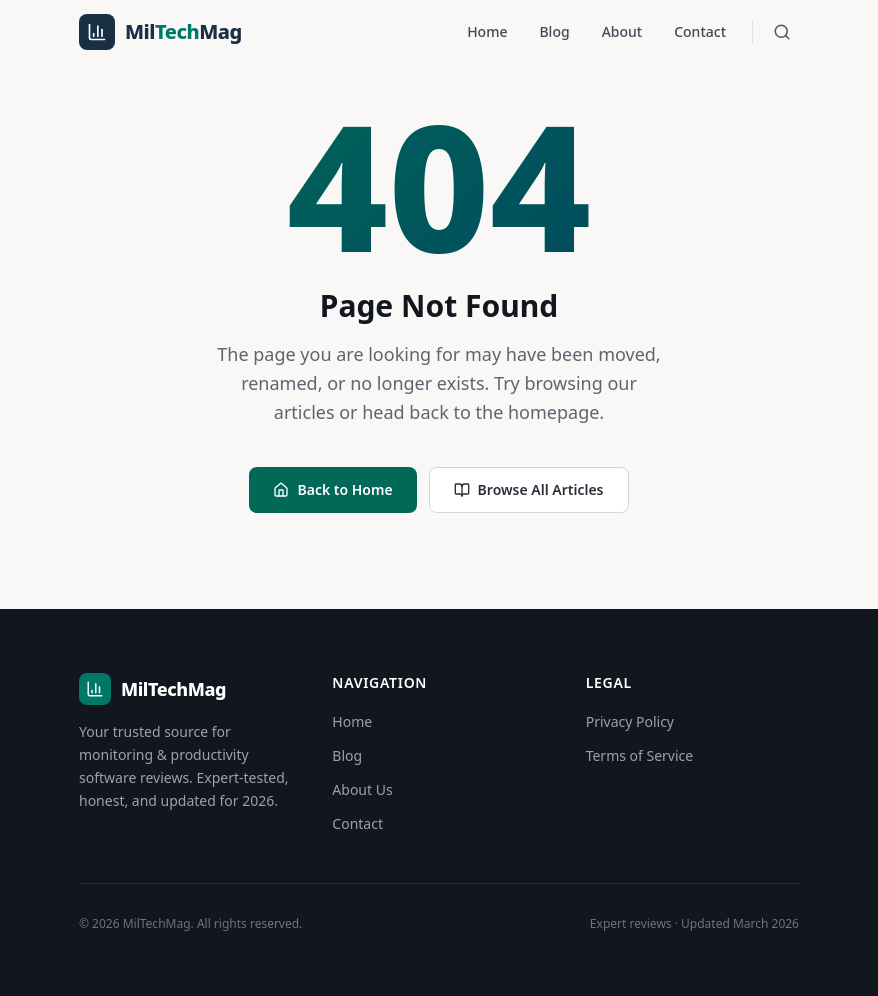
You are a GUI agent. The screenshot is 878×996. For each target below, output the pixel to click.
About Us (362, 789)
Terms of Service (640, 755)
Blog (554, 31)
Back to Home (332, 489)
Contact (700, 31)
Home (487, 31)
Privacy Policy (630, 721)
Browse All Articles (529, 489)
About (622, 31)
